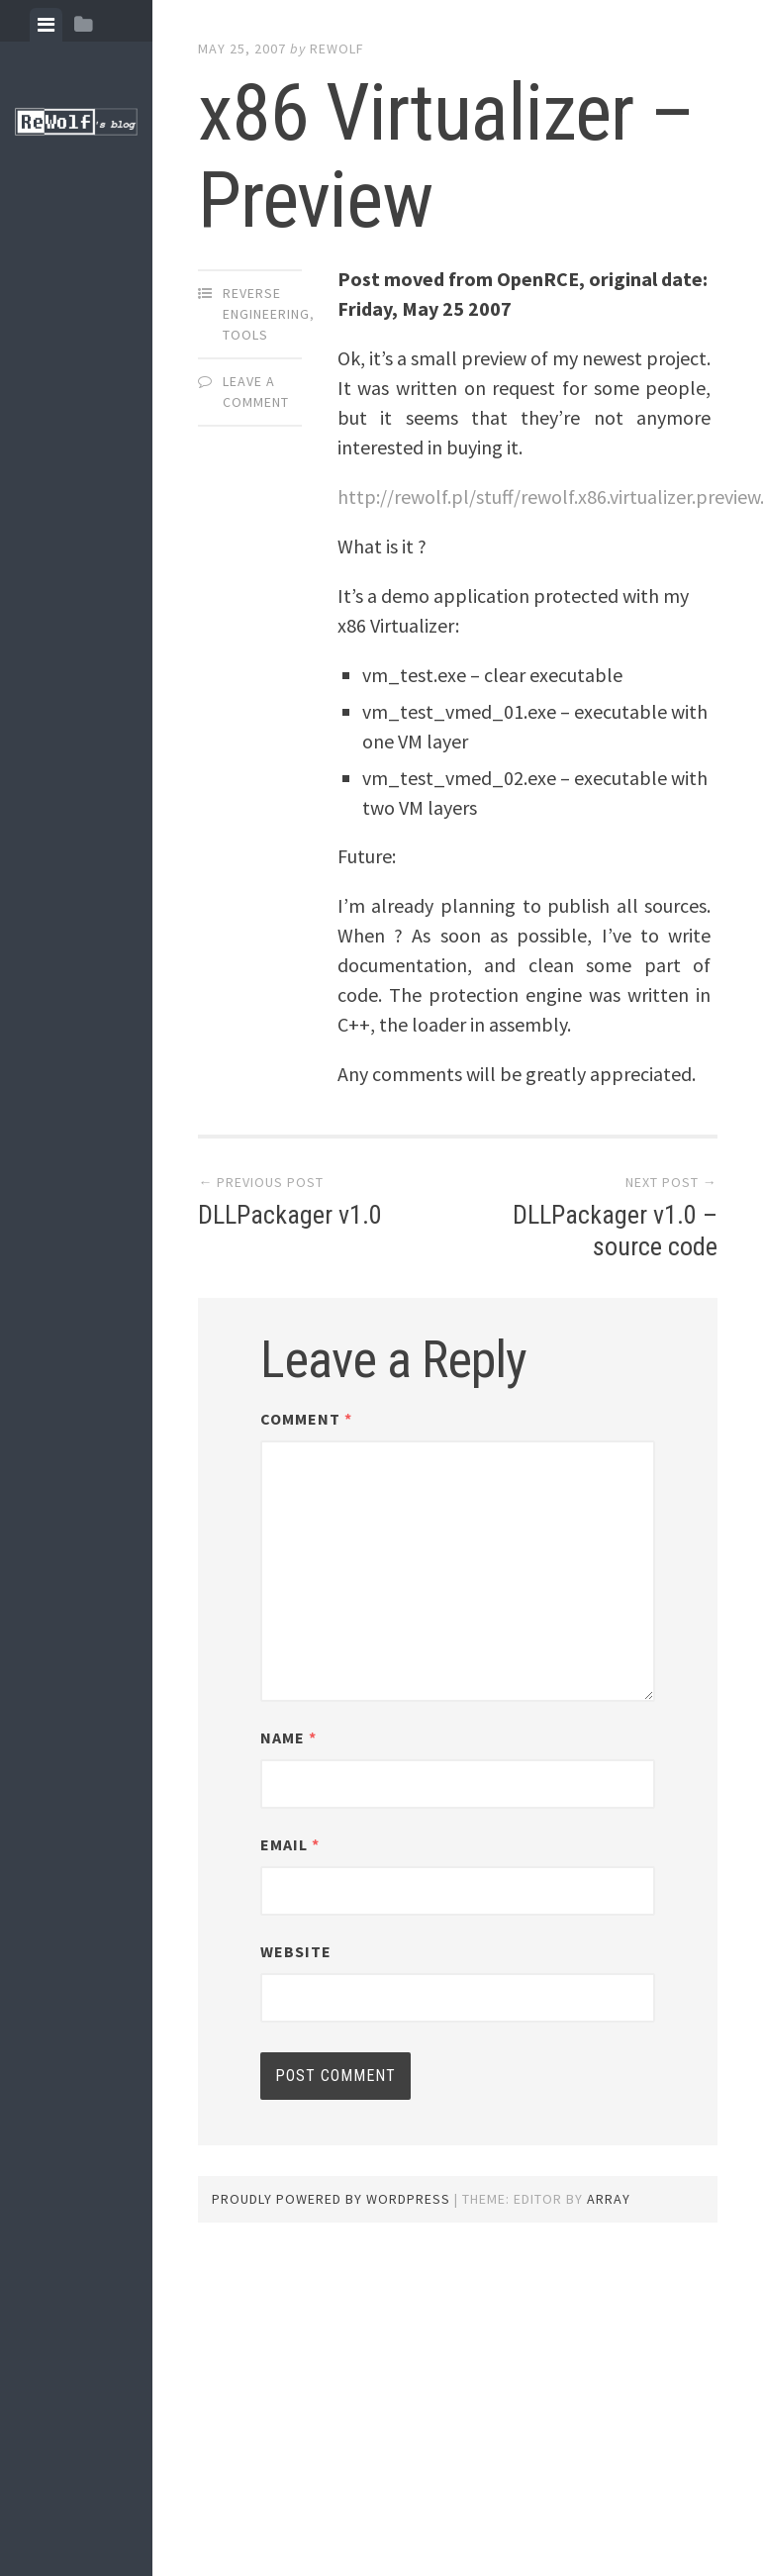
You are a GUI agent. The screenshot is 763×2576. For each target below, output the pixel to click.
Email (290, 1844)
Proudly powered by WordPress (331, 2199)
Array (608, 2199)
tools (245, 335)
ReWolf (337, 48)
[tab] (46, 25)
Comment (306, 1419)
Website (296, 1951)
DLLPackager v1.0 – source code (615, 1230)
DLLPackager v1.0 (290, 1215)
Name (288, 1737)
